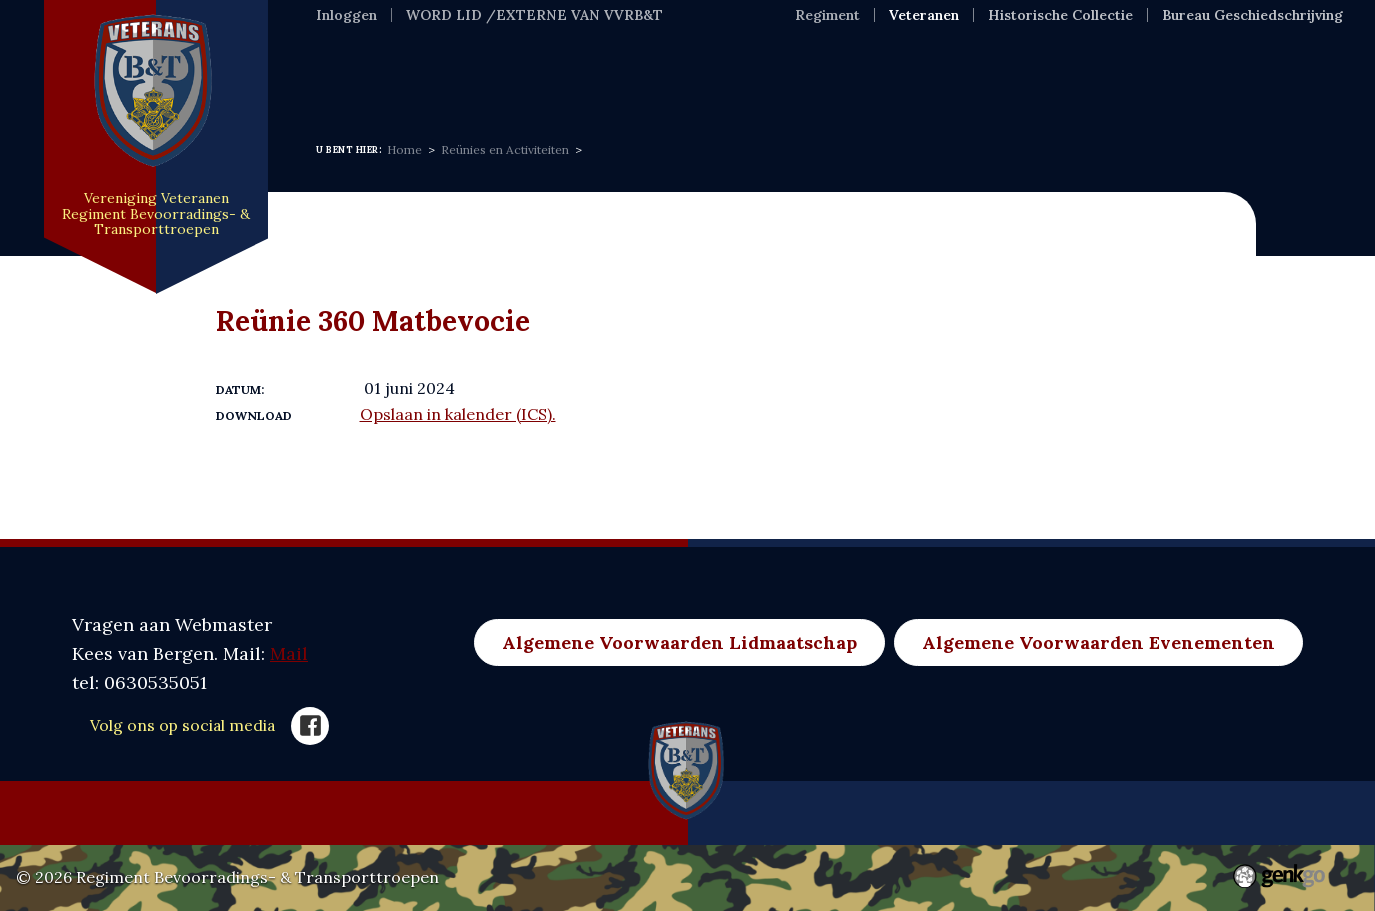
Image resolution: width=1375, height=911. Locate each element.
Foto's (815, 73)
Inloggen (346, 15)
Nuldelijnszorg (946, 73)
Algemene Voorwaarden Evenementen (1098, 642)
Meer (1074, 73)
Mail (289, 653)
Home (342, 73)
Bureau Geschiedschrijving (1252, 15)
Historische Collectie (1060, 15)
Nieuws (438, 73)
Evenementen (690, 73)
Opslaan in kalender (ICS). (458, 414)
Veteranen (924, 15)
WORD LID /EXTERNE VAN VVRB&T (534, 15)
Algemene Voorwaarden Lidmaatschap (679, 642)
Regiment (827, 15)
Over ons (549, 73)
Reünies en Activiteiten (505, 149)
